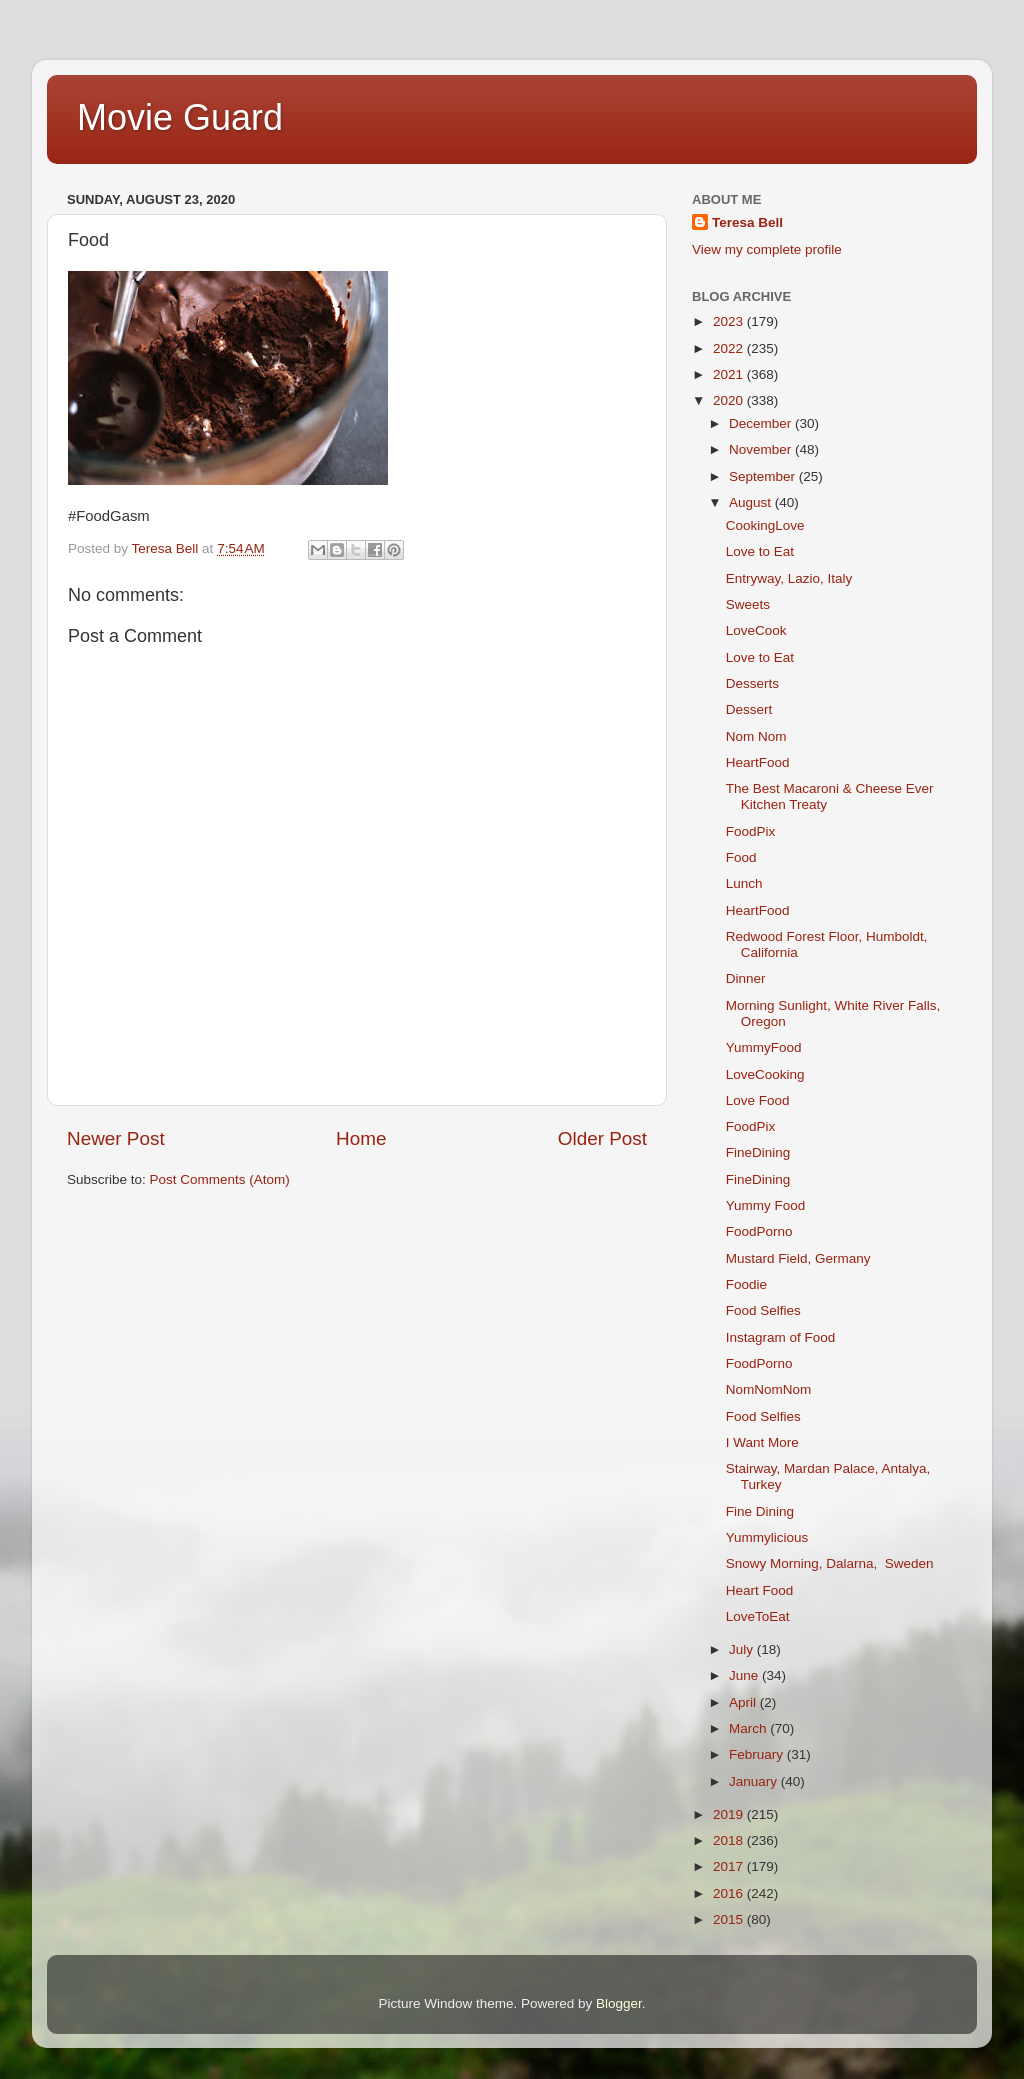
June (745, 1675)
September (764, 476)
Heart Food (760, 1590)
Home (361, 1138)
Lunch (744, 883)
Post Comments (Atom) (220, 1179)
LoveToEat (758, 1616)
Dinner (746, 978)
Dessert (749, 709)
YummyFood (764, 1047)
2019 (730, 1814)
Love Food (758, 1100)
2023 (730, 321)
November (762, 449)
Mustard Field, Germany (798, 1258)
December (762, 423)
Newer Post (116, 1138)
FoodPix (751, 831)
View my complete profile (767, 249)
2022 (730, 348)
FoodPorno (759, 1231)
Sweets (748, 604)
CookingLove (765, 525)
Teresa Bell (747, 222)
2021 (730, 374)
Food (741, 857)
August (752, 502)
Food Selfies (763, 1310)
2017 (730, 1866)
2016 (730, 1893)
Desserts (752, 683)
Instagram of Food (781, 1337)
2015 (730, 1919)
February (758, 1754)
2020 (730, 400)
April (744, 1702)
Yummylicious (767, 1537)
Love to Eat (760, 551)
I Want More (762, 1442)
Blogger (619, 2003)
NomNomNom (769, 1389)
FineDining (758, 1152)
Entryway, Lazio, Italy (789, 578)
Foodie (746, 1284)
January (755, 1781)
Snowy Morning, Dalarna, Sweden (830, 1563)
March (749, 1728)
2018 (730, 1840)
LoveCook (756, 630)
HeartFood (758, 762)
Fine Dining (760, 1511)
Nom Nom (756, 736)
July (743, 1649)
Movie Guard (180, 117)
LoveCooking (765, 1074)
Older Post (602, 1138)
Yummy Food (766, 1205)
